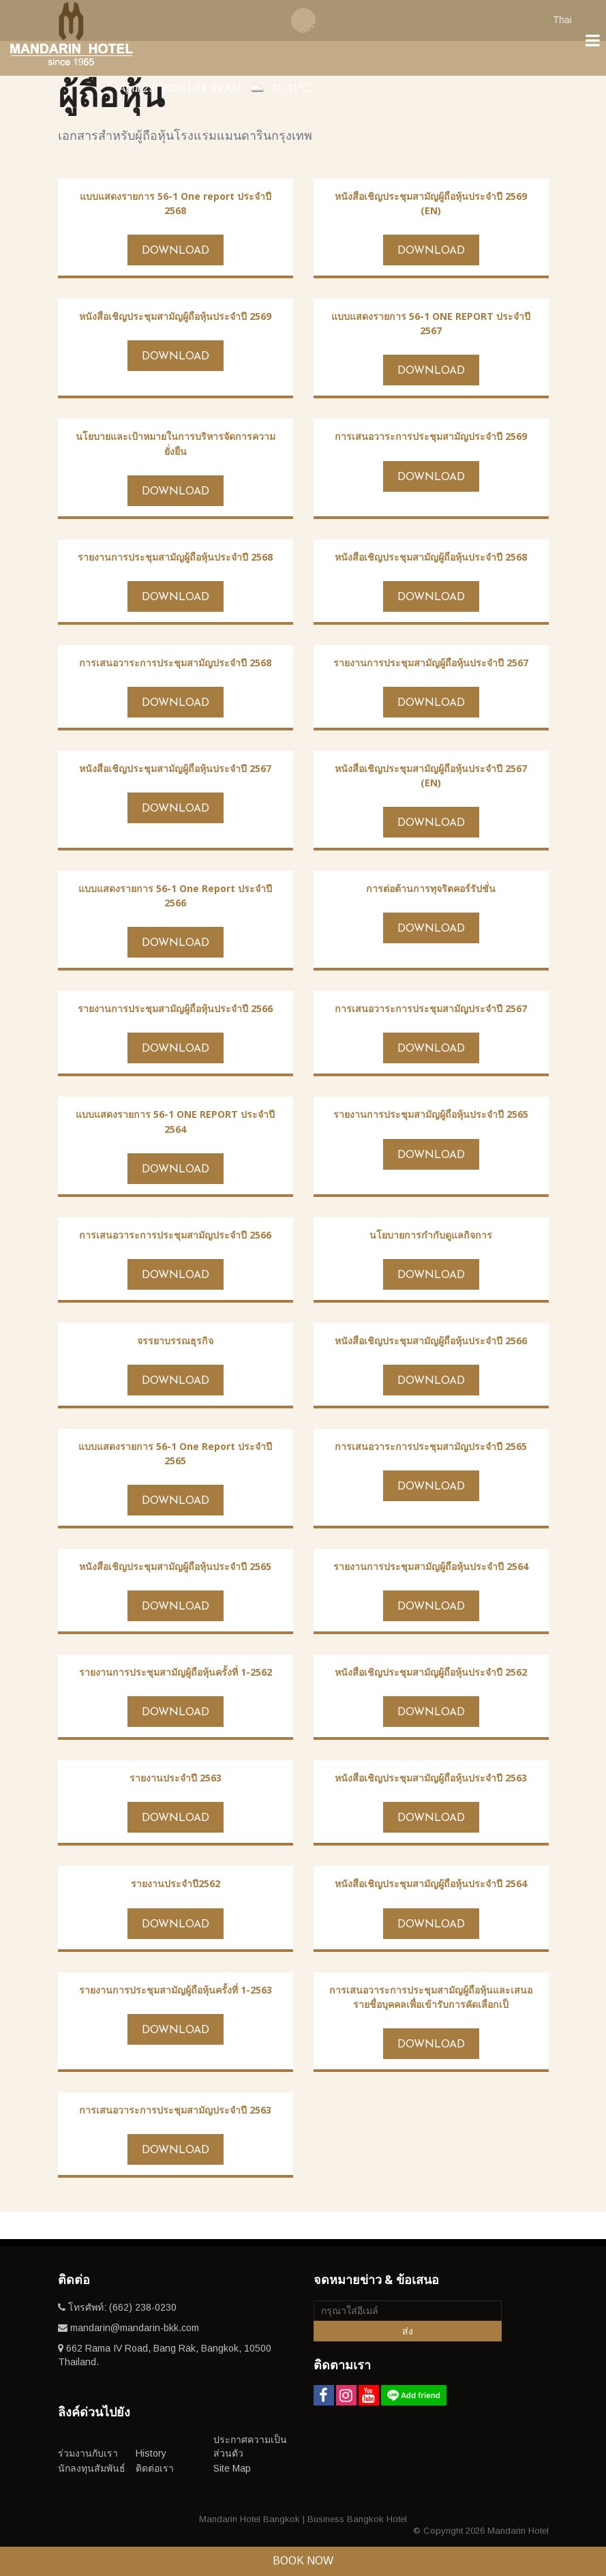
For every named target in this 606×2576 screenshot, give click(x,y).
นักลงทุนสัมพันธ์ (91, 2468)
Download (175, 251)
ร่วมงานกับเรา (88, 2453)
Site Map (232, 2468)
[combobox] (568, 19)
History (151, 2453)
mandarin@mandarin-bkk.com (134, 2327)
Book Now (303, 2560)
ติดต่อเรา (155, 2468)
